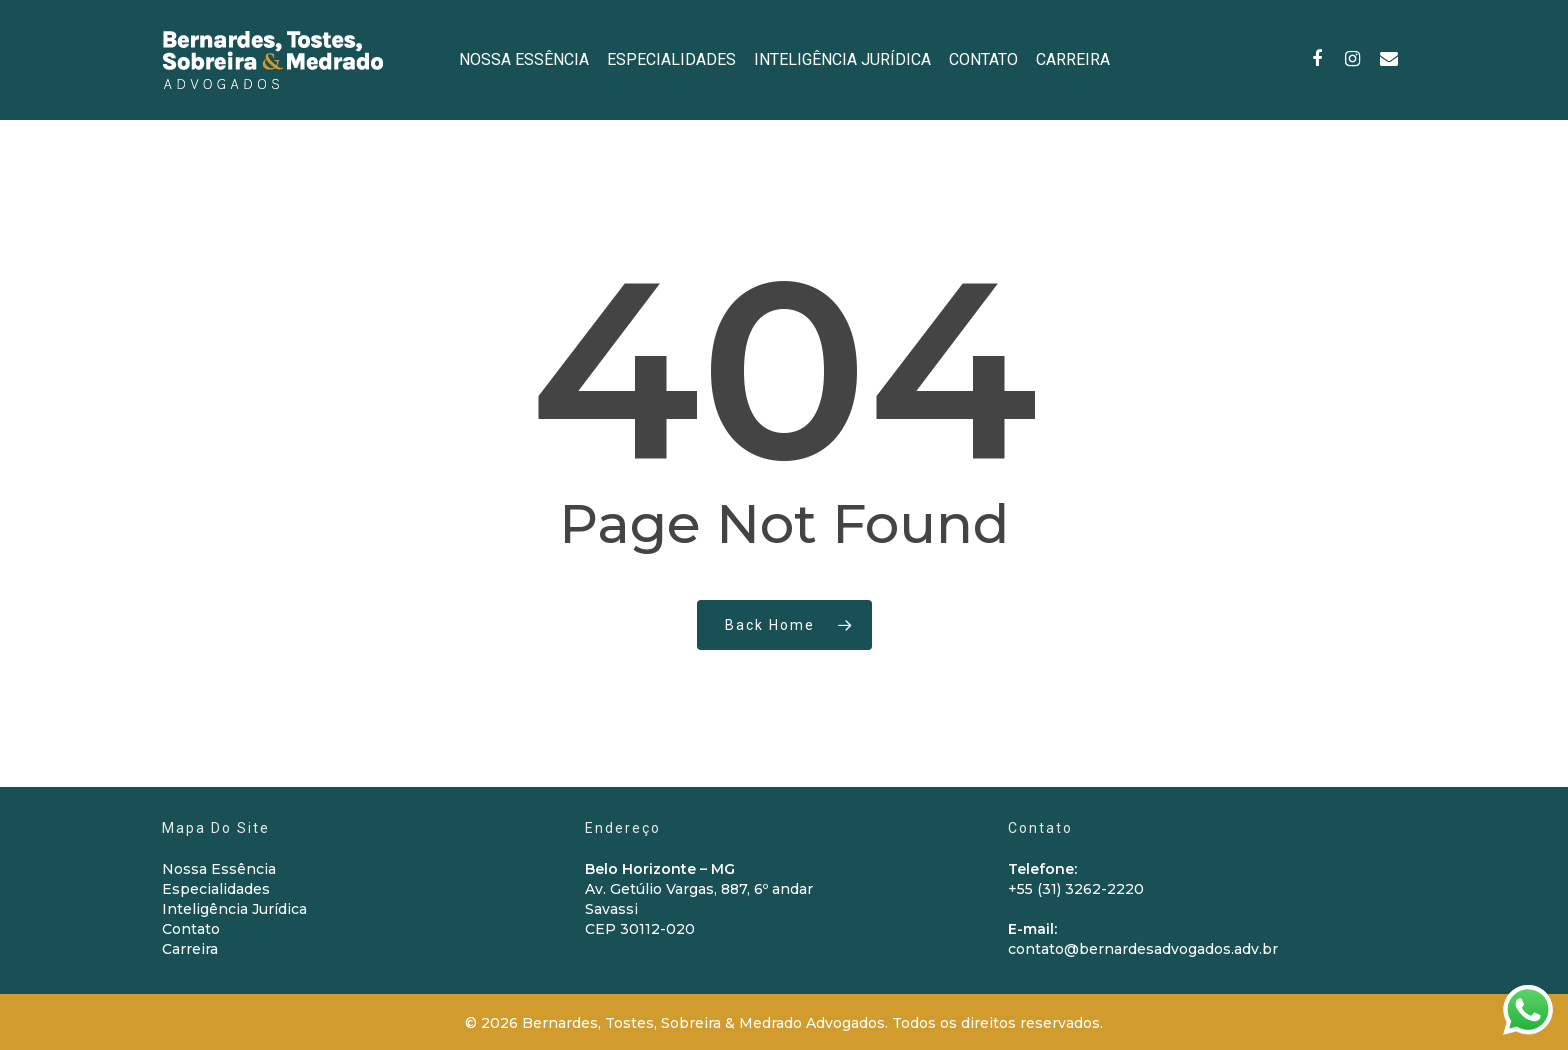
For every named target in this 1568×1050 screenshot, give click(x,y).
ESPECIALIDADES (671, 59)
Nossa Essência (219, 869)
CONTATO (983, 59)
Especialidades (216, 889)
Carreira (190, 949)
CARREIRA (1073, 59)
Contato (191, 929)
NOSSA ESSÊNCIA (524, 59)
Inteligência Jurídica (234, 909)
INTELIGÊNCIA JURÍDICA (842, 59)
